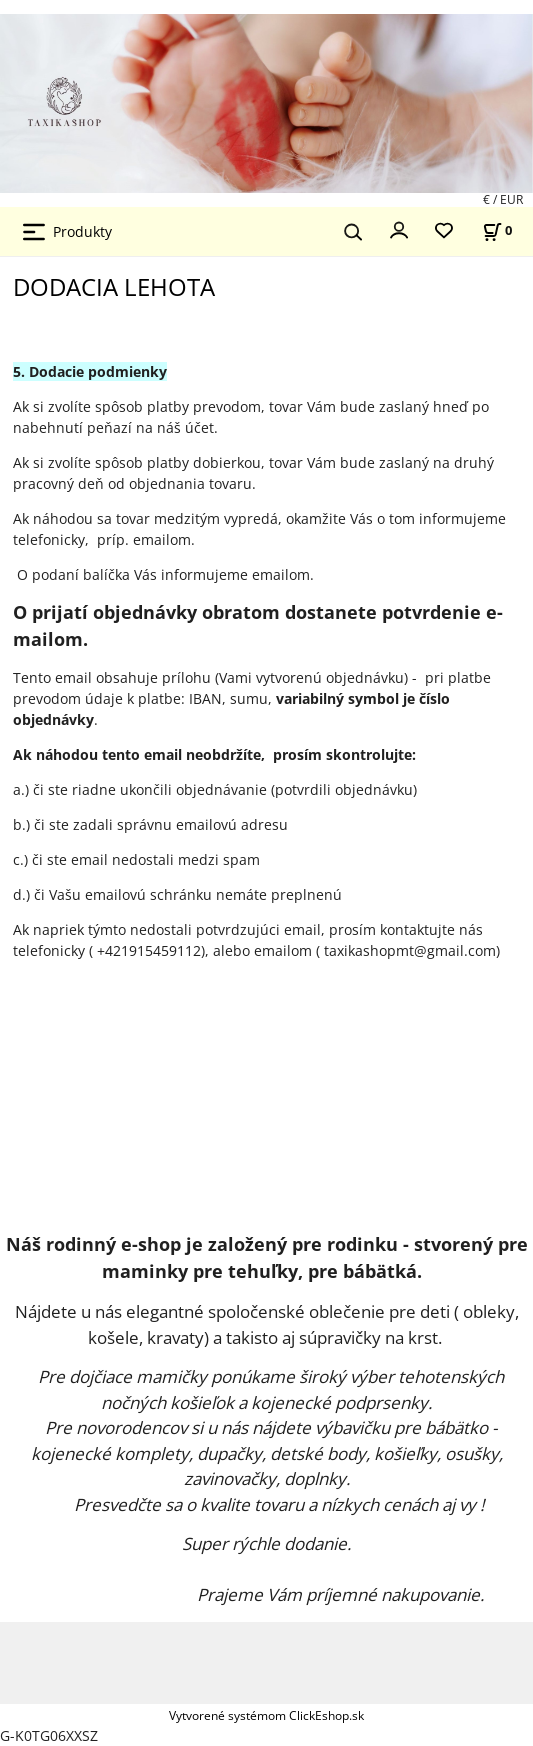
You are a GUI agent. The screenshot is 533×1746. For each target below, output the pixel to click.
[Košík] (497, 230)
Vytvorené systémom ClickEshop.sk (266, 1715)
